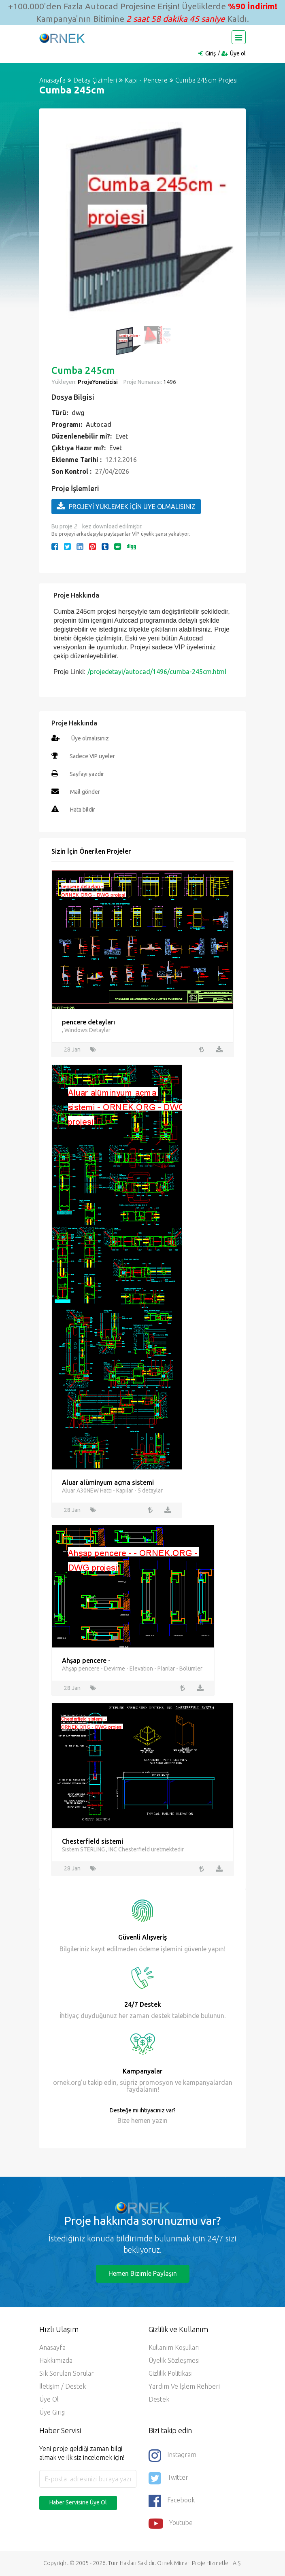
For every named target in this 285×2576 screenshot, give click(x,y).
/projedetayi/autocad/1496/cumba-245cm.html (156, 671)
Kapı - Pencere (146, 80)
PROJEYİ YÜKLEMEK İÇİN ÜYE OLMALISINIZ (126, 506)
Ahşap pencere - (86, 1660)
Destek (159, 2399)
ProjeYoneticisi (98, 382)
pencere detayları (88, 1022)
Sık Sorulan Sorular (66, 2373)
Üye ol (238, 53)
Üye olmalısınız (90, 738)
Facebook (172, 2501)
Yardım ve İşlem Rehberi (184, 2386)
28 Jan (72, 1049)
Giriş (210, 53)
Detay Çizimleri (95, 80)
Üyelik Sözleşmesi (174, 2360)
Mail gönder (85, 792)
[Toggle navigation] (239, 37)
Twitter (168, 2478)
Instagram (172, 2456)
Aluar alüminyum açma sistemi (108, 1482)
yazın (159, 2120)
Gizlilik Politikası (171, 2373)
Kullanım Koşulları (174, 2347)
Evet (121, 436)
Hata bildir (82, 809)
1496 (169, 382)
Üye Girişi (52, 2412)
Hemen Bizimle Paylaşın (142, 2273)
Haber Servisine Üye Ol (78, 2503)
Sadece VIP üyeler (92, 756)
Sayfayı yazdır (87, 774)
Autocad (98, 424)
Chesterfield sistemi (92, 1841)
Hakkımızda (55, 2360)
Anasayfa (52, 80)
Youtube (171, 2524)
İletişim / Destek (62, 2386)
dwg (78, 412)
